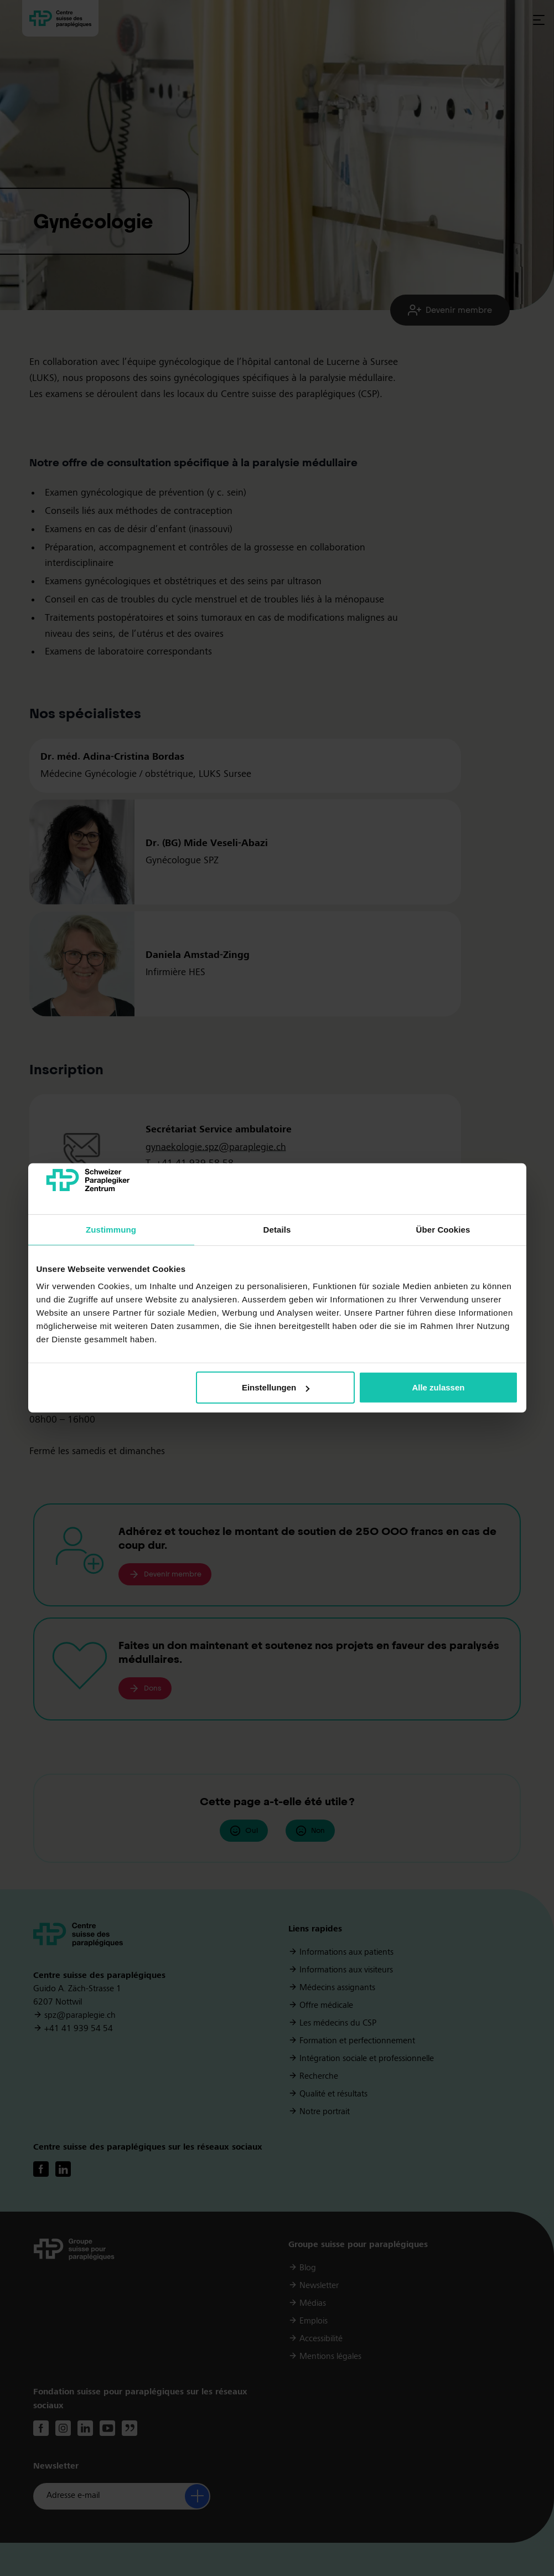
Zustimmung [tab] (111, 1229)
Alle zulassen (438, 1387)
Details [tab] (277, 1229)
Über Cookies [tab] (443, 1229)
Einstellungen (275, 1387)
